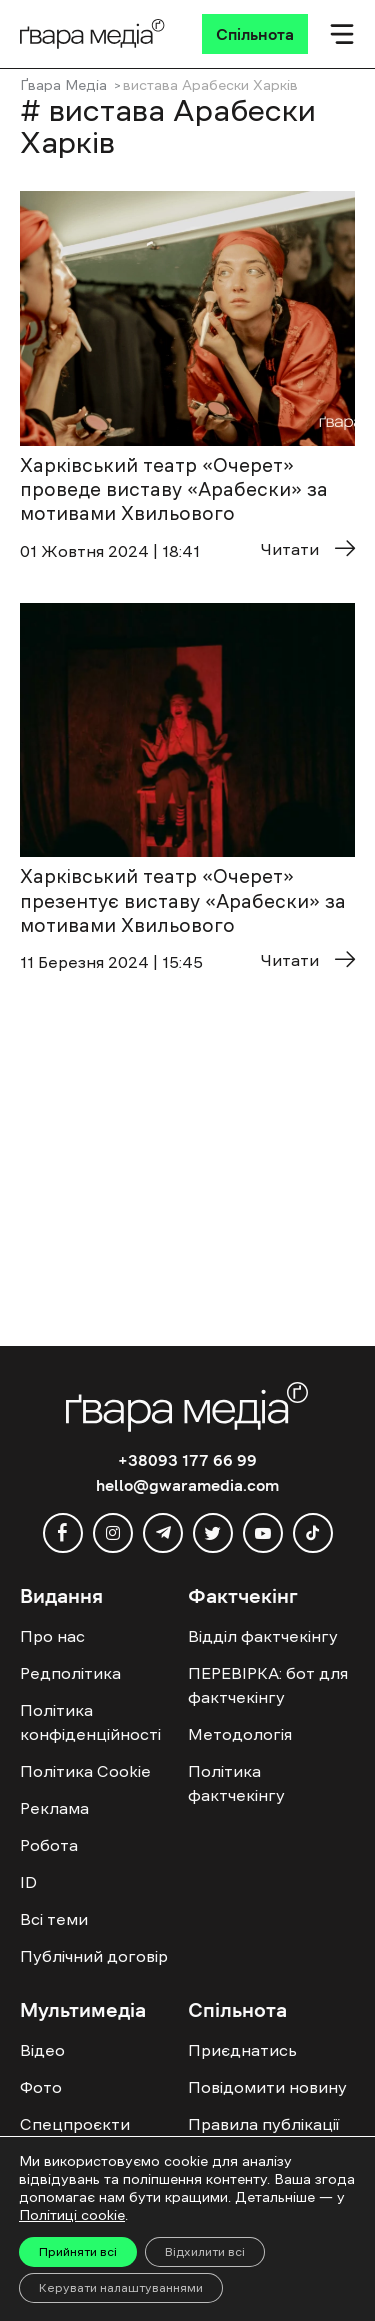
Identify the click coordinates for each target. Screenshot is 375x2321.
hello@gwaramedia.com (187, 1485)
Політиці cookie (72, 2215)
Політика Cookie (85, 1771)
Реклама (54, 1808)
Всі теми (54, 1919)
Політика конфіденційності (90, 1722)
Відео (42, 2050)
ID (28, 1882)
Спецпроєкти (75, 2124)
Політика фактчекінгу (236, 1783)
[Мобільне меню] (342, 34)
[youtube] (263, 1533)
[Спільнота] (255, 34)
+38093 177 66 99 (187, 1460)
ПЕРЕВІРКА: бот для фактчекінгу (268, 1685)
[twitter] (213, 1533)
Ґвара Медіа (63, 85)
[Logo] (92, 34)
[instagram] (113, 1533)
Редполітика (70, 1673)
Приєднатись (242, 2050)
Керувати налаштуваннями (121, 2288)
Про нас (52, 1636)
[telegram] (163, 1533)
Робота (49, 1845)
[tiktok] (313, 1533)
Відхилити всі (205, 2252)
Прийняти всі (78, 2252)
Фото (41, 2087)
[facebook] (63, 1533)
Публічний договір (94, 1956)
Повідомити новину (267, 2087)
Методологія (240, 1734)
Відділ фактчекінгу (263, 1636)
